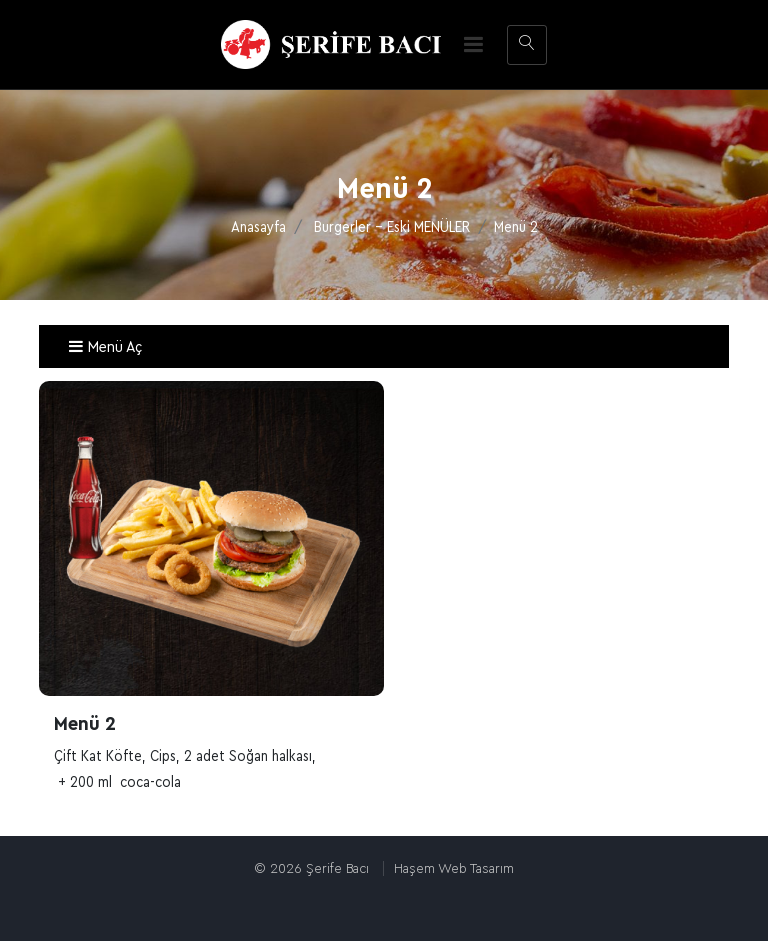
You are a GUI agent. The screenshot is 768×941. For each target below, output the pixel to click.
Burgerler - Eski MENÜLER (392, 227)
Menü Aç (105, 347)
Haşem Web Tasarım (454, 868)
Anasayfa (258, 227)
